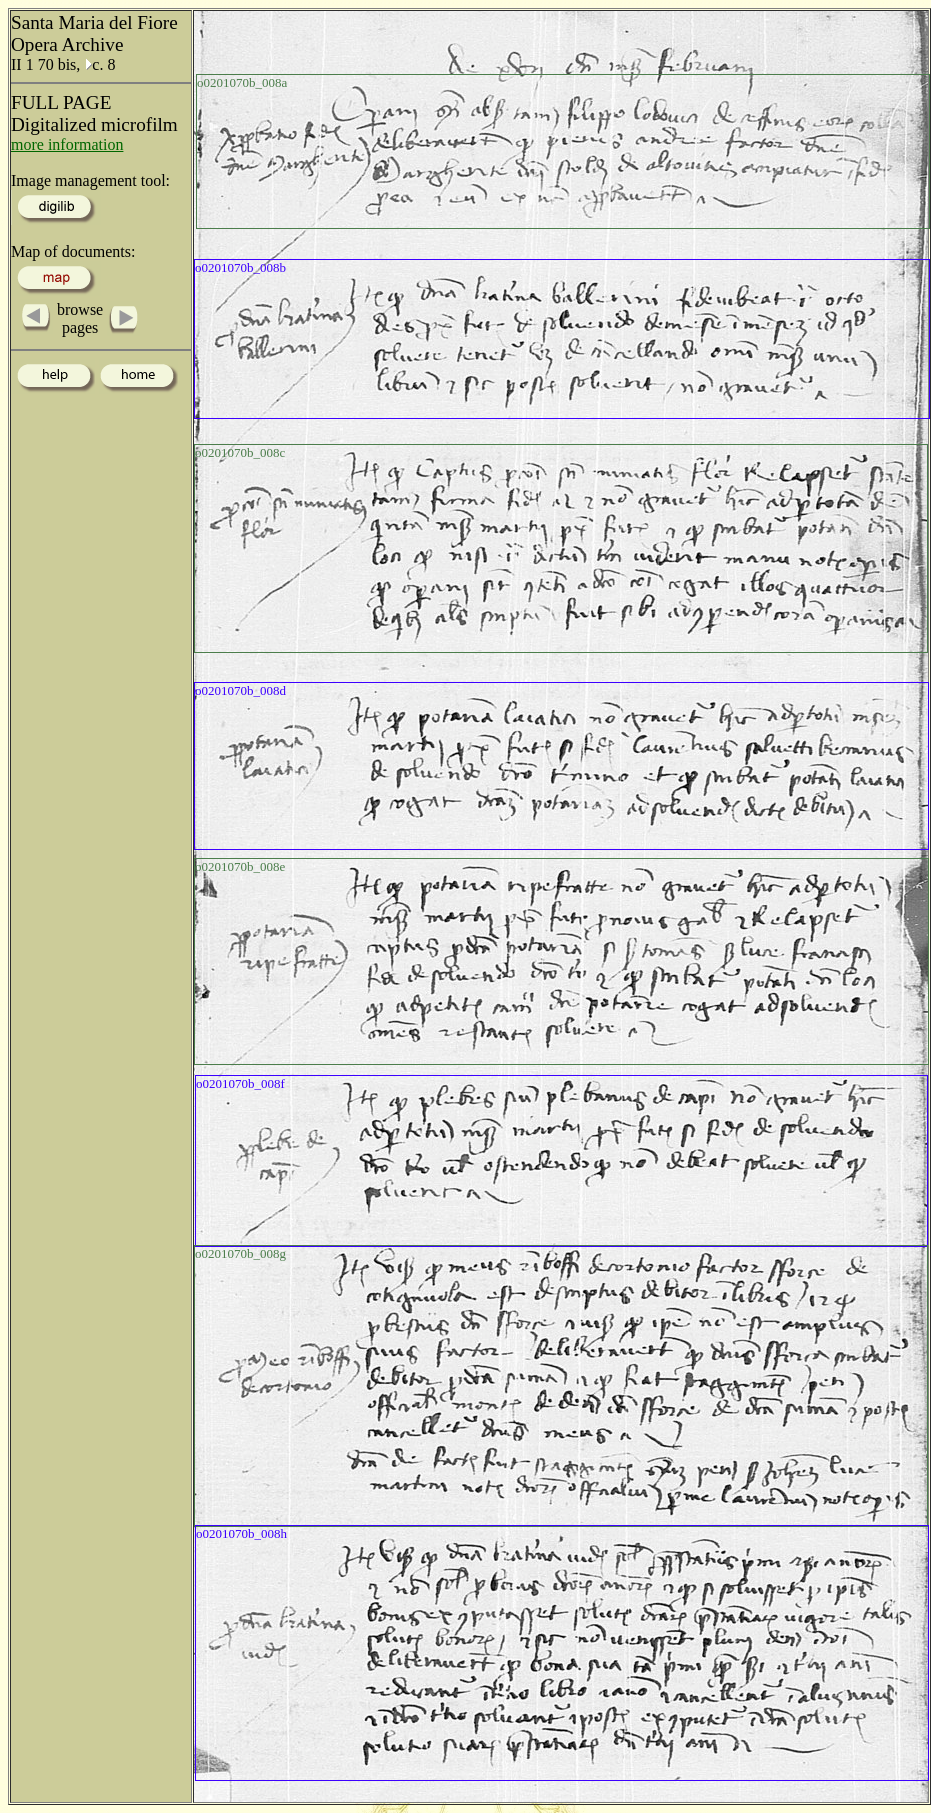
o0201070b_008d (240, 690)
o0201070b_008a (242, 82)
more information (67, 144)
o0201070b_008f (240, 1083)
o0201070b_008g (240, 1253)
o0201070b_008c (240, 452)
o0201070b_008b (240, 267)
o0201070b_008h (241, 1533)
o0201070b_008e (240, 866)
